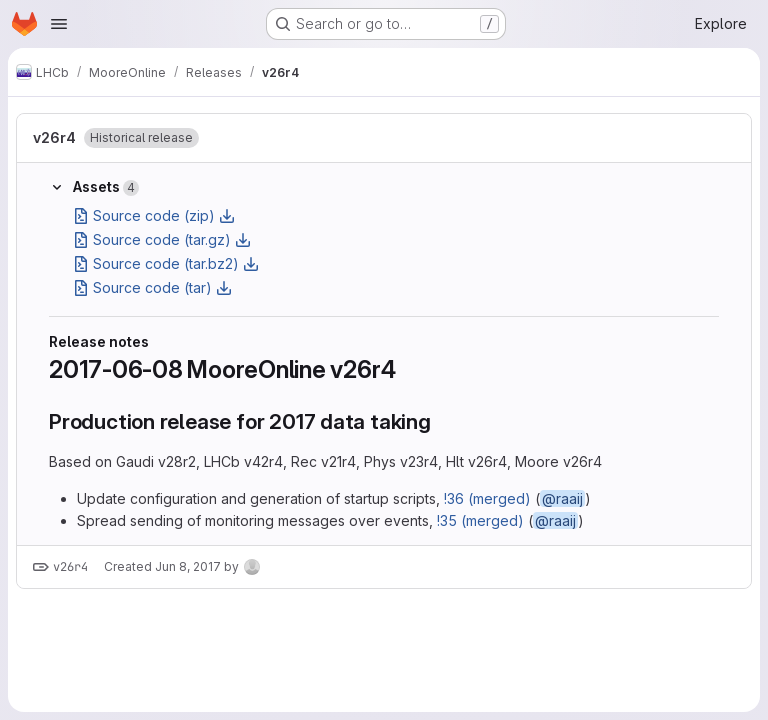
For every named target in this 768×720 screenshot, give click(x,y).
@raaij (562, 498)
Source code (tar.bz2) (166, 263)
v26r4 (54, 137)
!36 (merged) (487, 498)
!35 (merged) (480, 520)
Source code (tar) (152, 287)
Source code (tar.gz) (162, 239)
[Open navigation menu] (59, 24)
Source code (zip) (154, 215)
